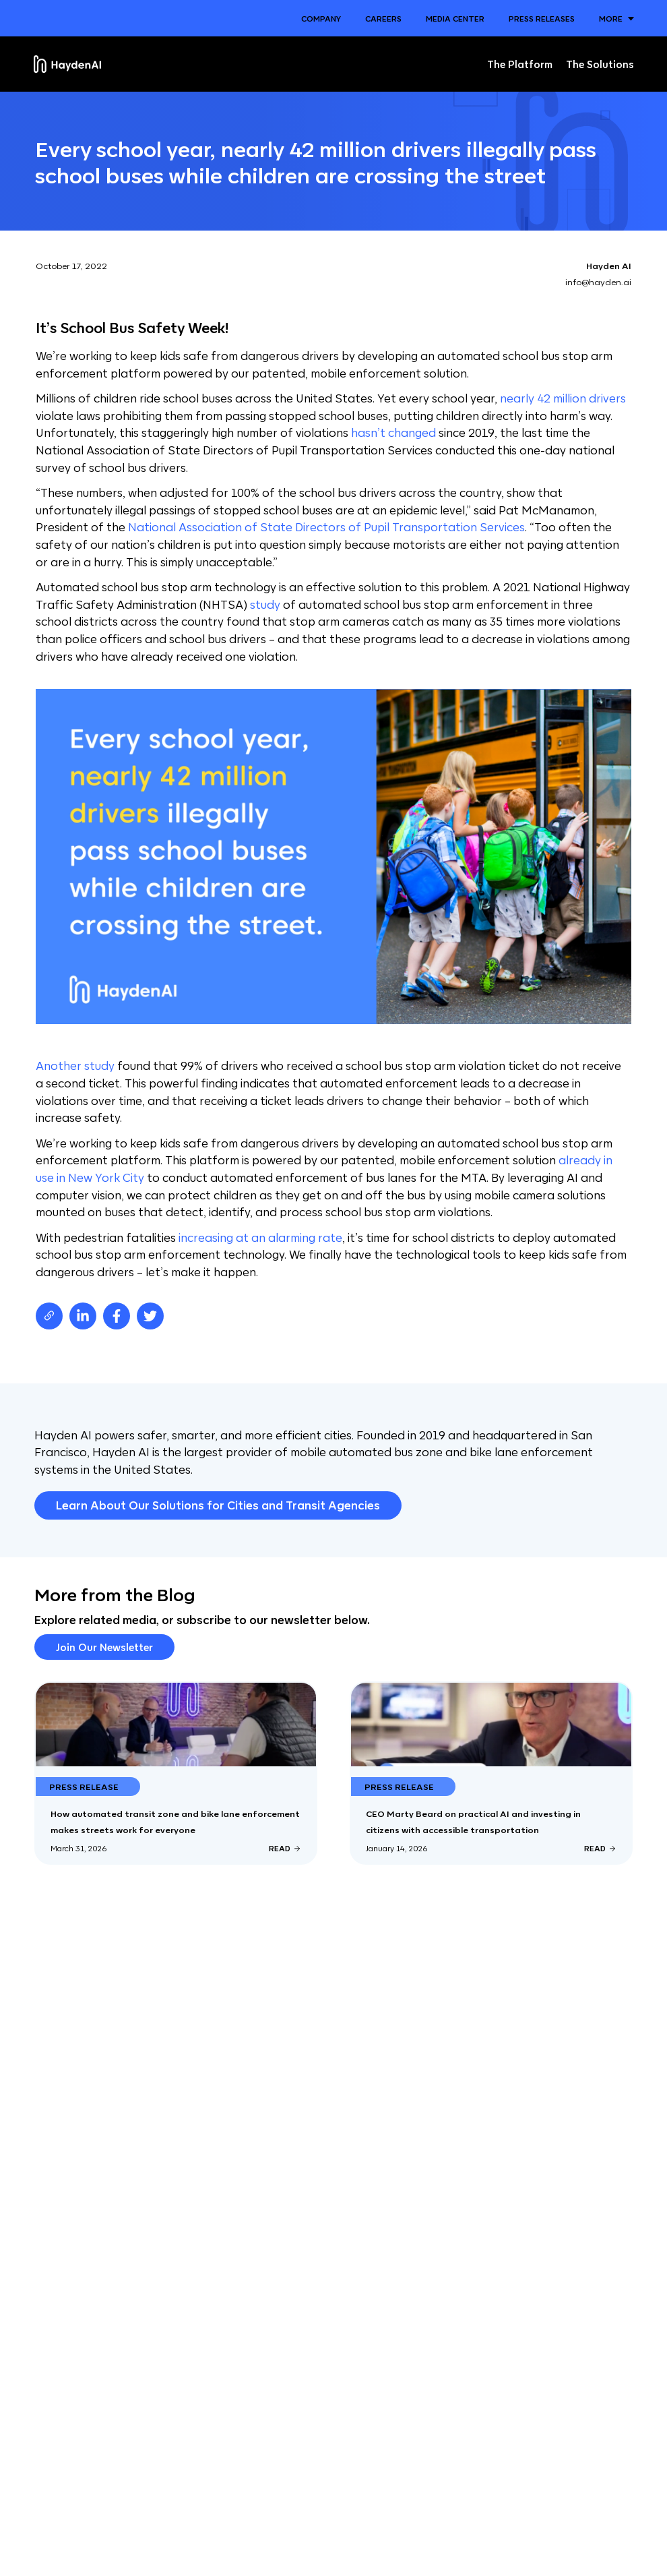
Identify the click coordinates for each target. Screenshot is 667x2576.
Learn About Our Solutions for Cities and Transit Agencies (218, 1504)
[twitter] (150, 1315)
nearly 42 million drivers (563, 397)
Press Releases (542, 18)
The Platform (519, 64)
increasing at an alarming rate (260, 1237)
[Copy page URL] (49, 1315)
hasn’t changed (393, 432)
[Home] (67, 64)
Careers (383, 18)
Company (321, 18)
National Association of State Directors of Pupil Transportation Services (326, 526)
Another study (75, 1065)
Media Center (455, 18)
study (265, 604)
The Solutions (600, 64)
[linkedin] (82, 1315)
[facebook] (116, 1315)
